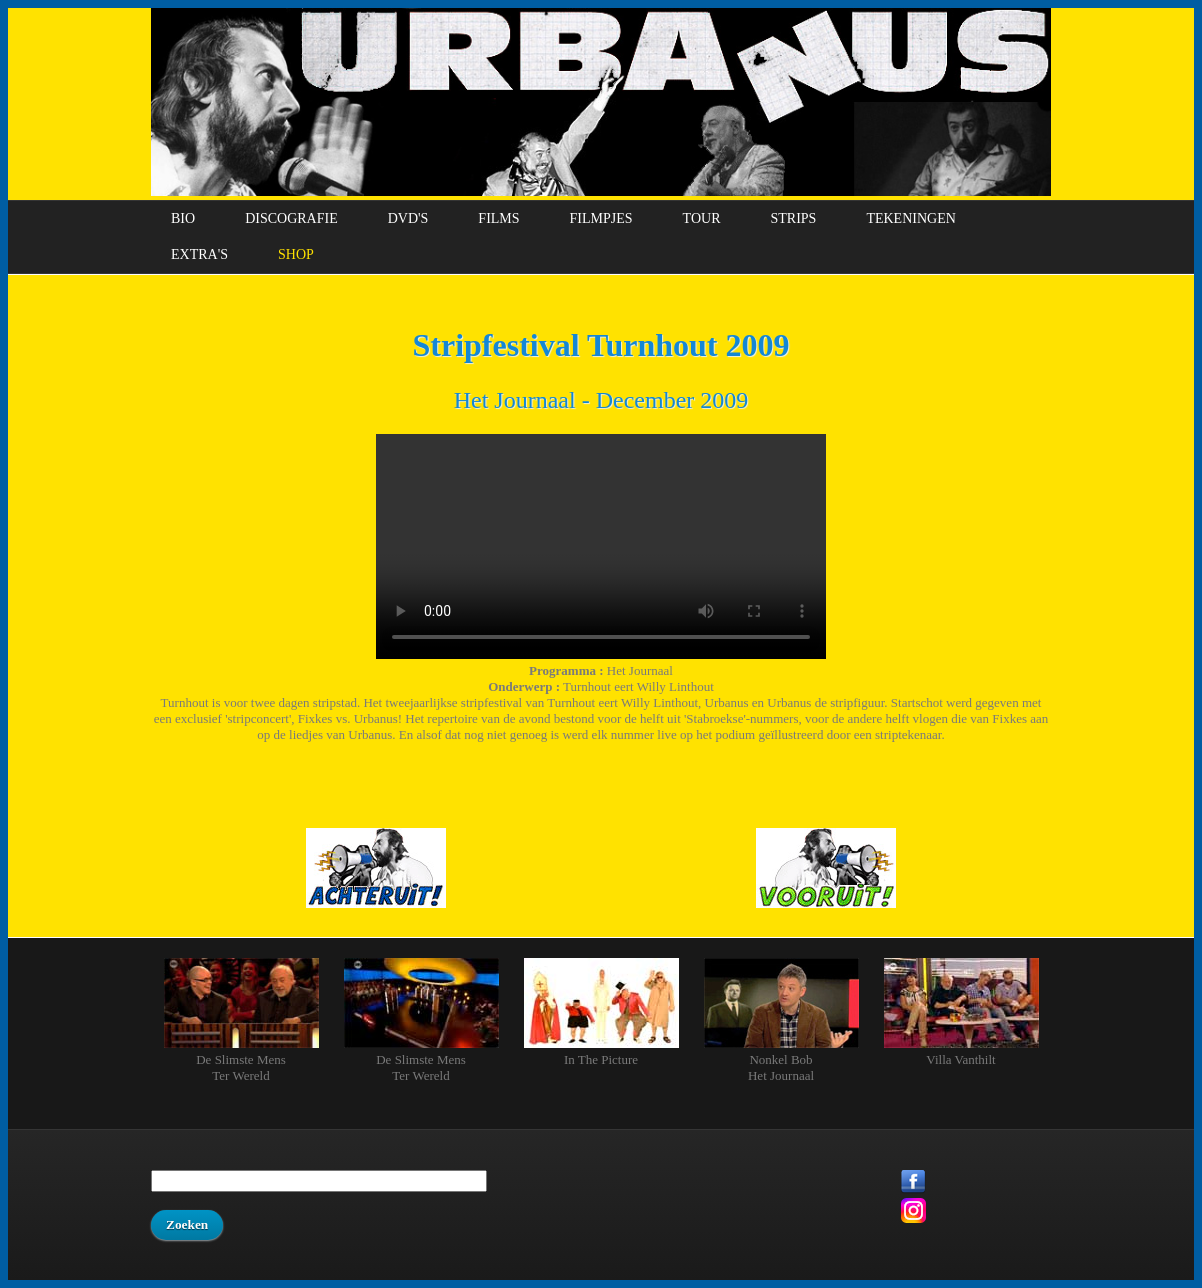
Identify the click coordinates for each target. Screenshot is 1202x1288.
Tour (702, 218)
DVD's (408, 218)
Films (498, 218)
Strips (793, 218)
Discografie (291, 218)
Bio (183, 218)
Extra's (199, 254)
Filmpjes (601, 218)
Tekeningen (910, 218)
